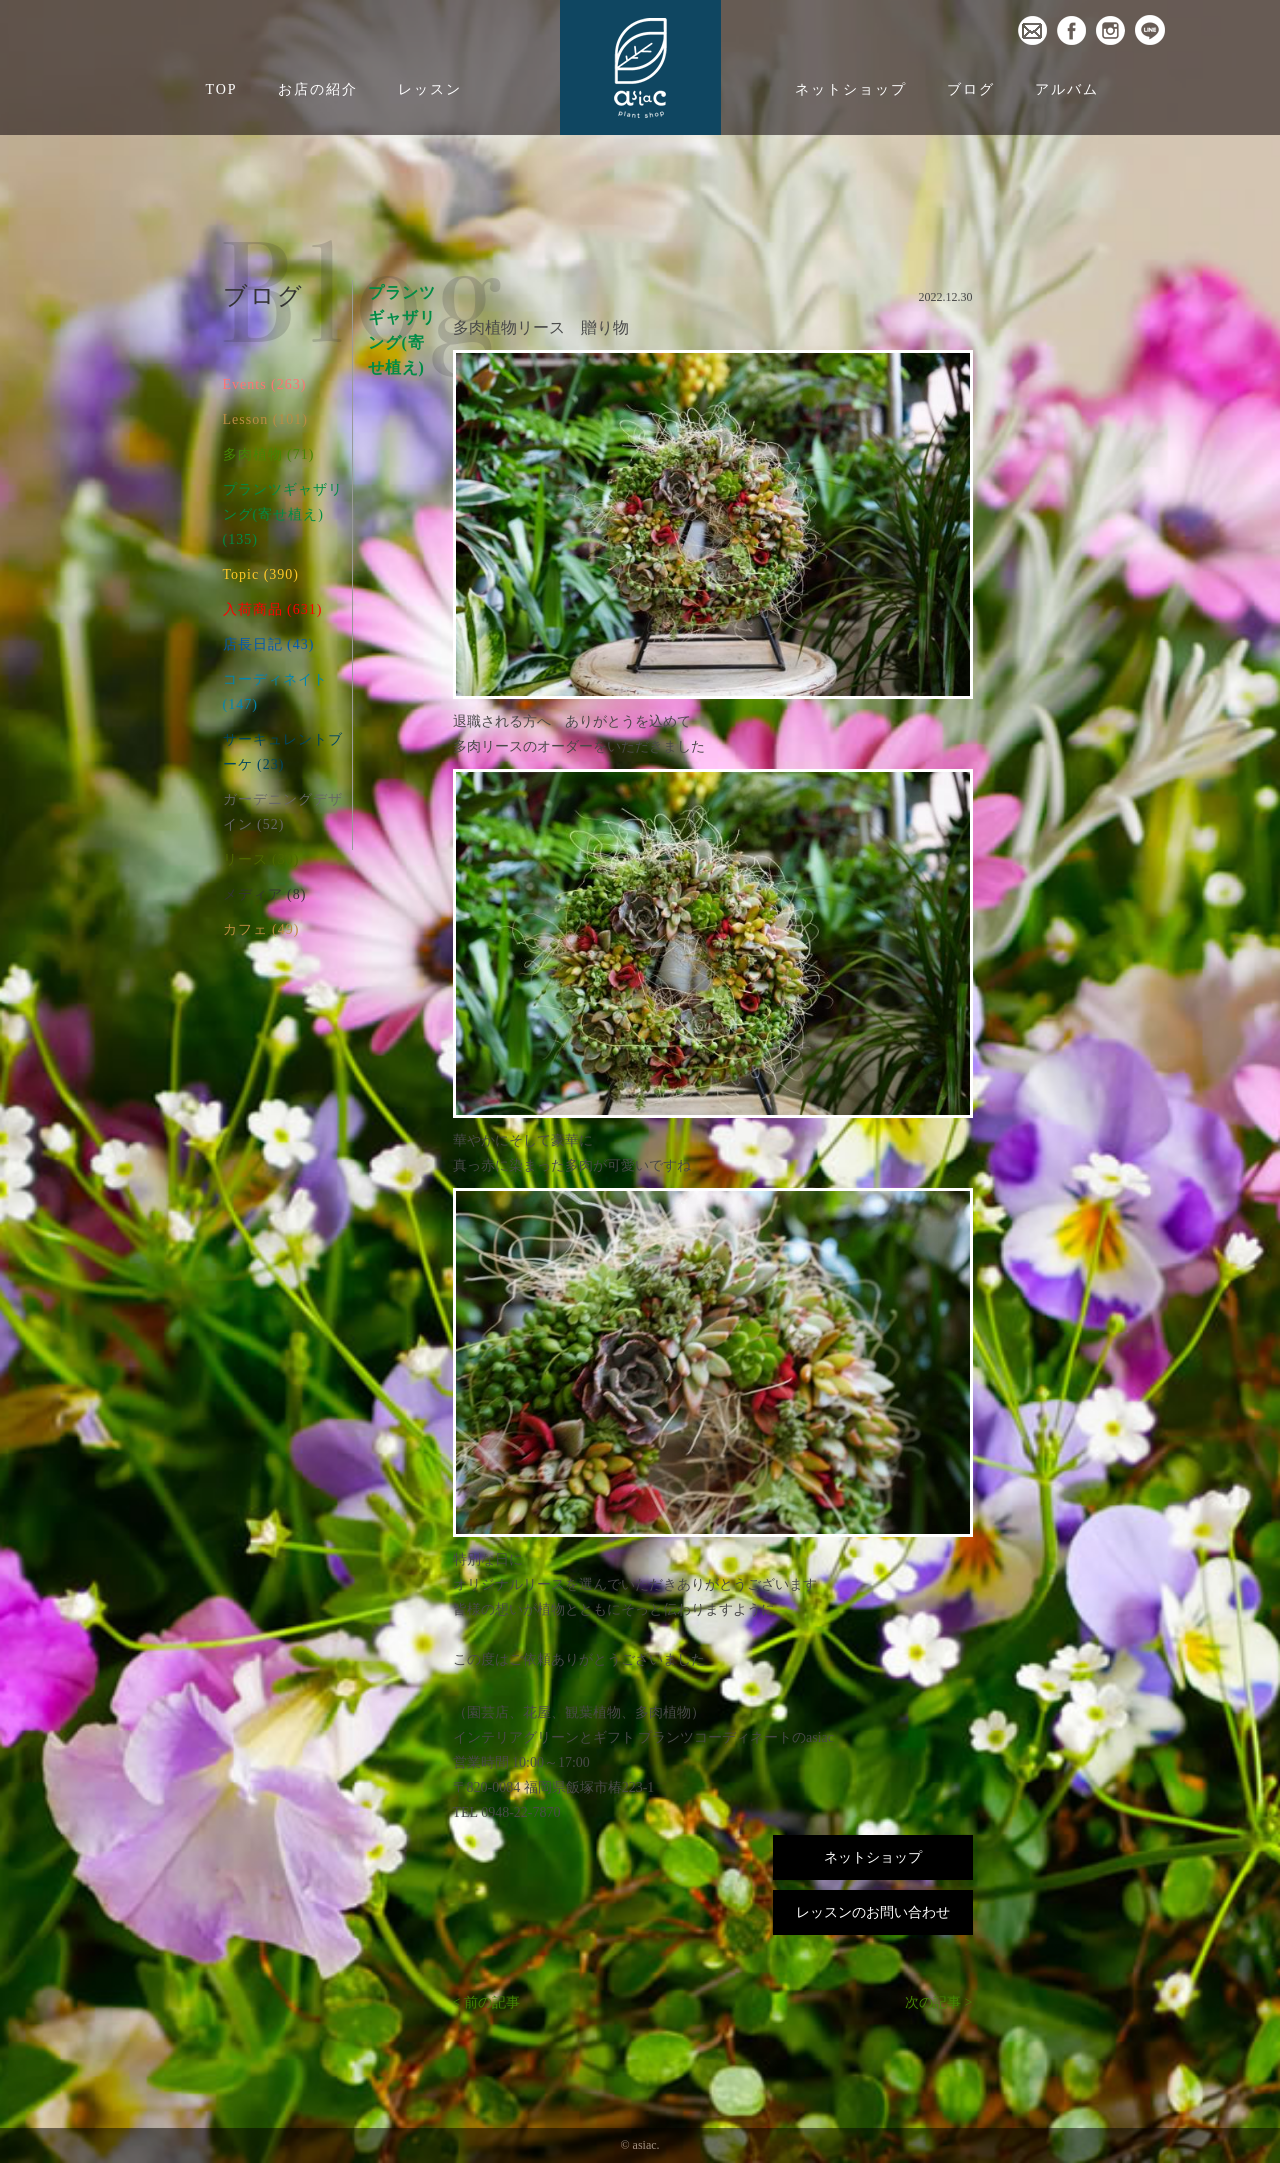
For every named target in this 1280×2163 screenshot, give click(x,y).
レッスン (430, 89)
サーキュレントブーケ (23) (283, 752)
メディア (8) (265, 894)
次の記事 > (938, 2002)
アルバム (1067, 89)
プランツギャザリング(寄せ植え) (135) (283, 514)
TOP (221, 89)
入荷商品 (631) (273, 609)
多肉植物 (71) (269, 454)
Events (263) (265, 384)
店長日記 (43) (269, 644)
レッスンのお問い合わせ (873, 1912)
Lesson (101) (266, 419)
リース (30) (261, 859)
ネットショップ (851, 89)
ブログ (971, 89)
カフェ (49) (261, 929)
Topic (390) (261, 574)
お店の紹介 (318, 89)
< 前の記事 (486, 2002)
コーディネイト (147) (275, 692)
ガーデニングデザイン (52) (283, 812)
